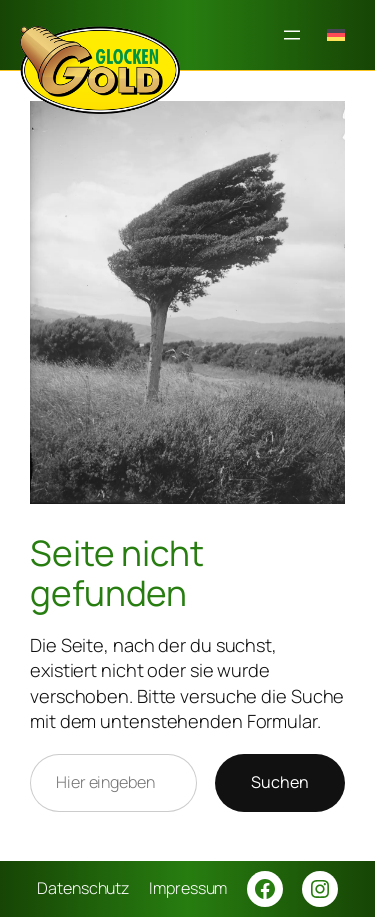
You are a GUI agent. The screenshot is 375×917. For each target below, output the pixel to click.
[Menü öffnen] (292, 35)
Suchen (280, 782)
